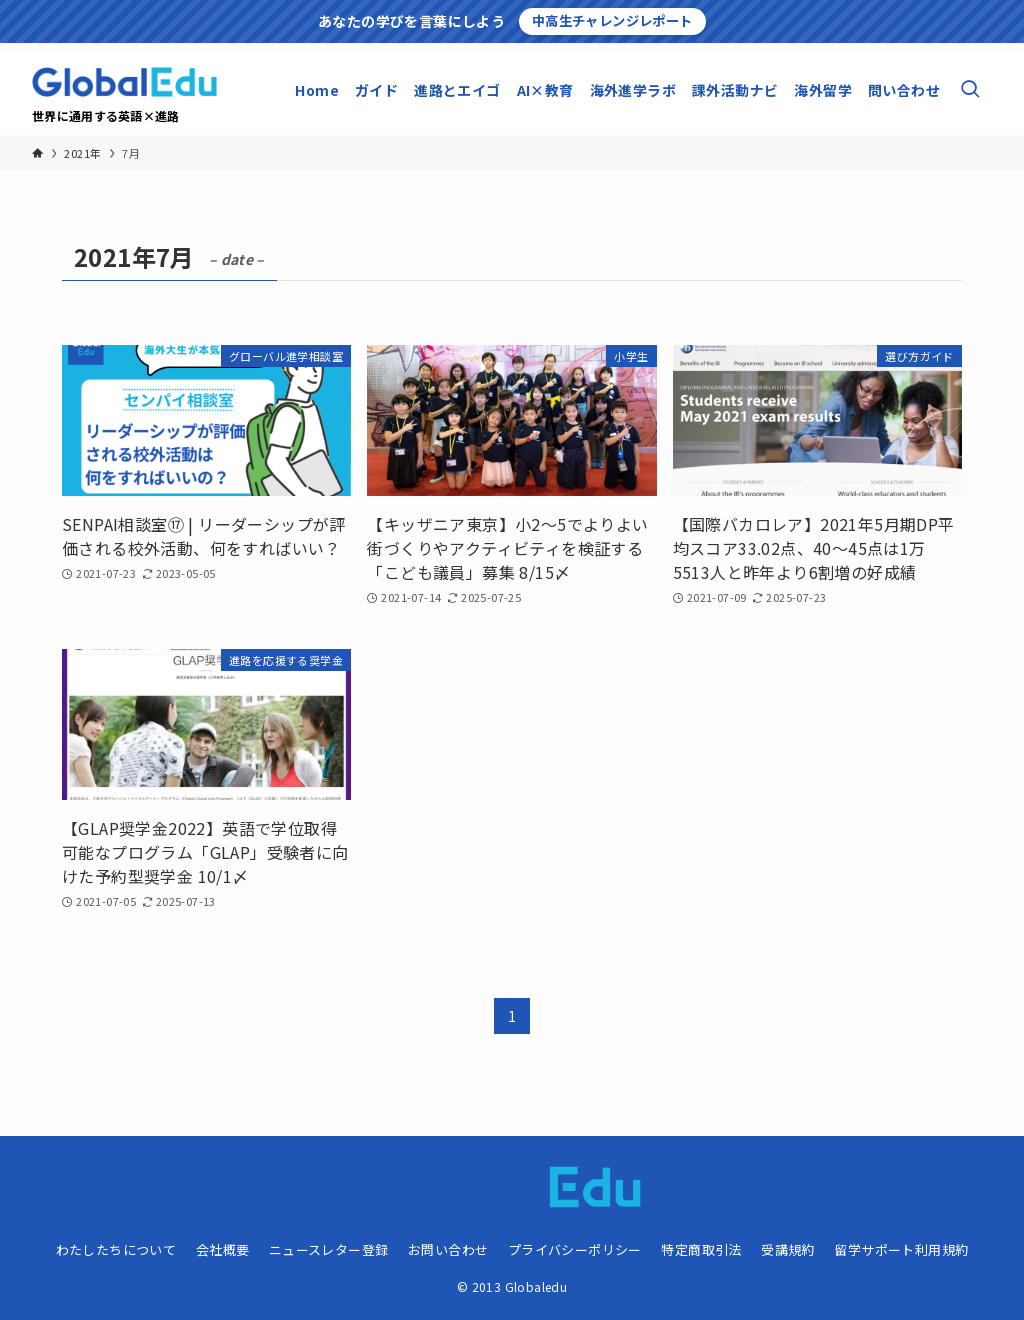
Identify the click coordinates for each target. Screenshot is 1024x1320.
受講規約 (788, 1249)
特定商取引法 (701, 1249)
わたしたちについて (116, 1249)
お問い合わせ (448, 1249)
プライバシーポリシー (575, 1249)
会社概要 (223, 1249)
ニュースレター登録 (329, 1249)
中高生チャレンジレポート (612, 20)
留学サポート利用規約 (901, 1249)
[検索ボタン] (970, 90)
